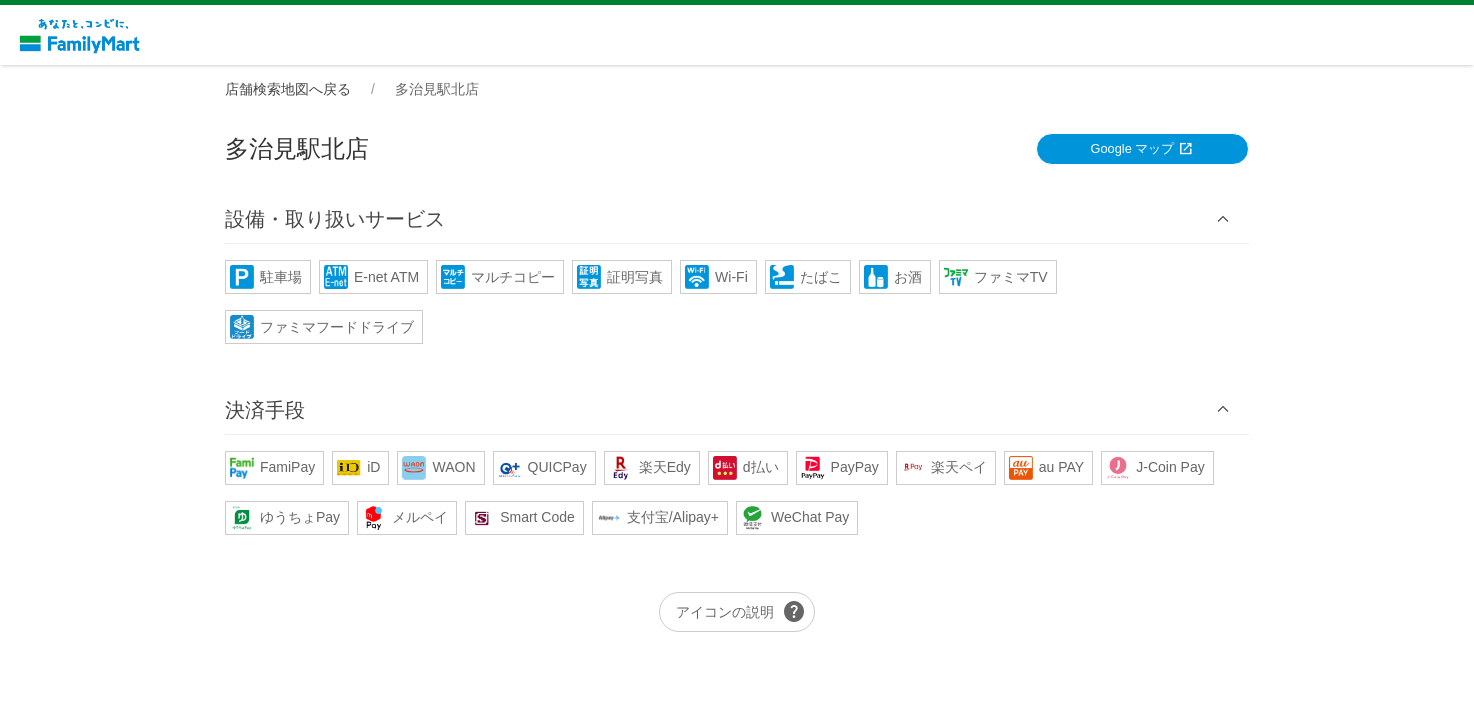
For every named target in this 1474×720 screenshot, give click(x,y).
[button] (737, 219)
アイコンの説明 (741, 612)
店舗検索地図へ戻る (288, 89)
